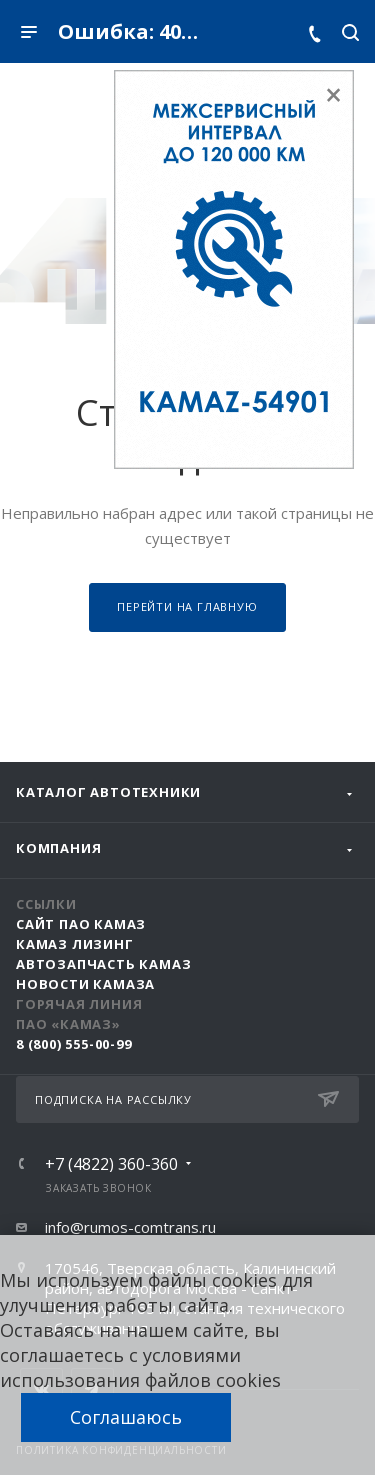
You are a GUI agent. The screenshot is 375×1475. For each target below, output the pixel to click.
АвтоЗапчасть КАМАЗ (103, 964)
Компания (58, 848)
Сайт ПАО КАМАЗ (81, 924)
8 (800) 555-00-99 (74, 1044)
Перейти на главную (187, 606)
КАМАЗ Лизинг (75, 944)
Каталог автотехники (108, 792)
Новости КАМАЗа (85, 984)
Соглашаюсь (126, 1417)
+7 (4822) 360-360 (111, 1164)
